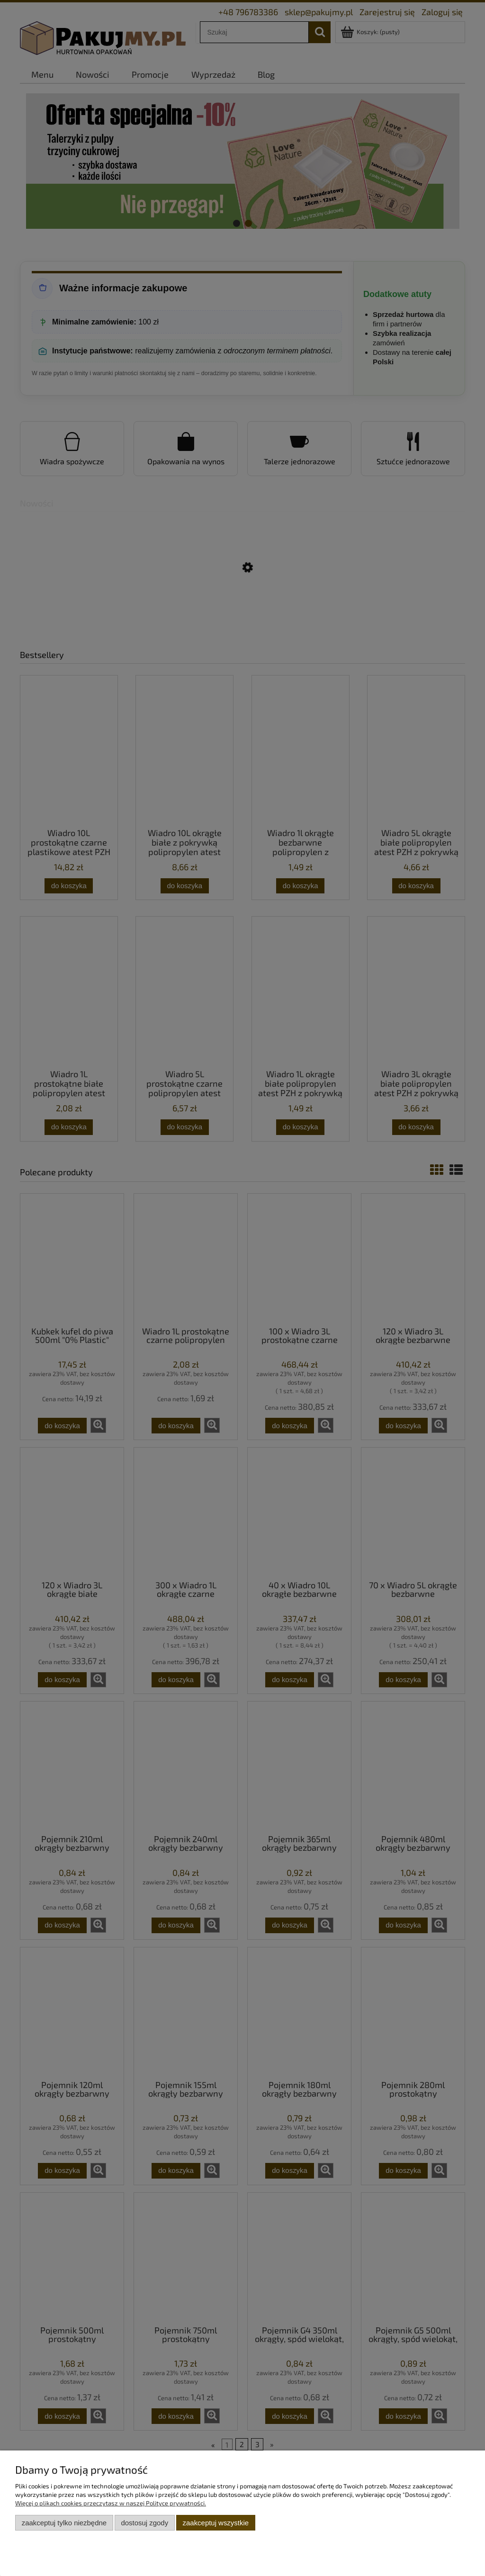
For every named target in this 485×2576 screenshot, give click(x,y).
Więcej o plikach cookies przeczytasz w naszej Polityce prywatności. (110, 2503)
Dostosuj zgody (144, 2523)
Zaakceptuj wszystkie (216, 2523)
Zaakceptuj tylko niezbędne (64, 2523)
